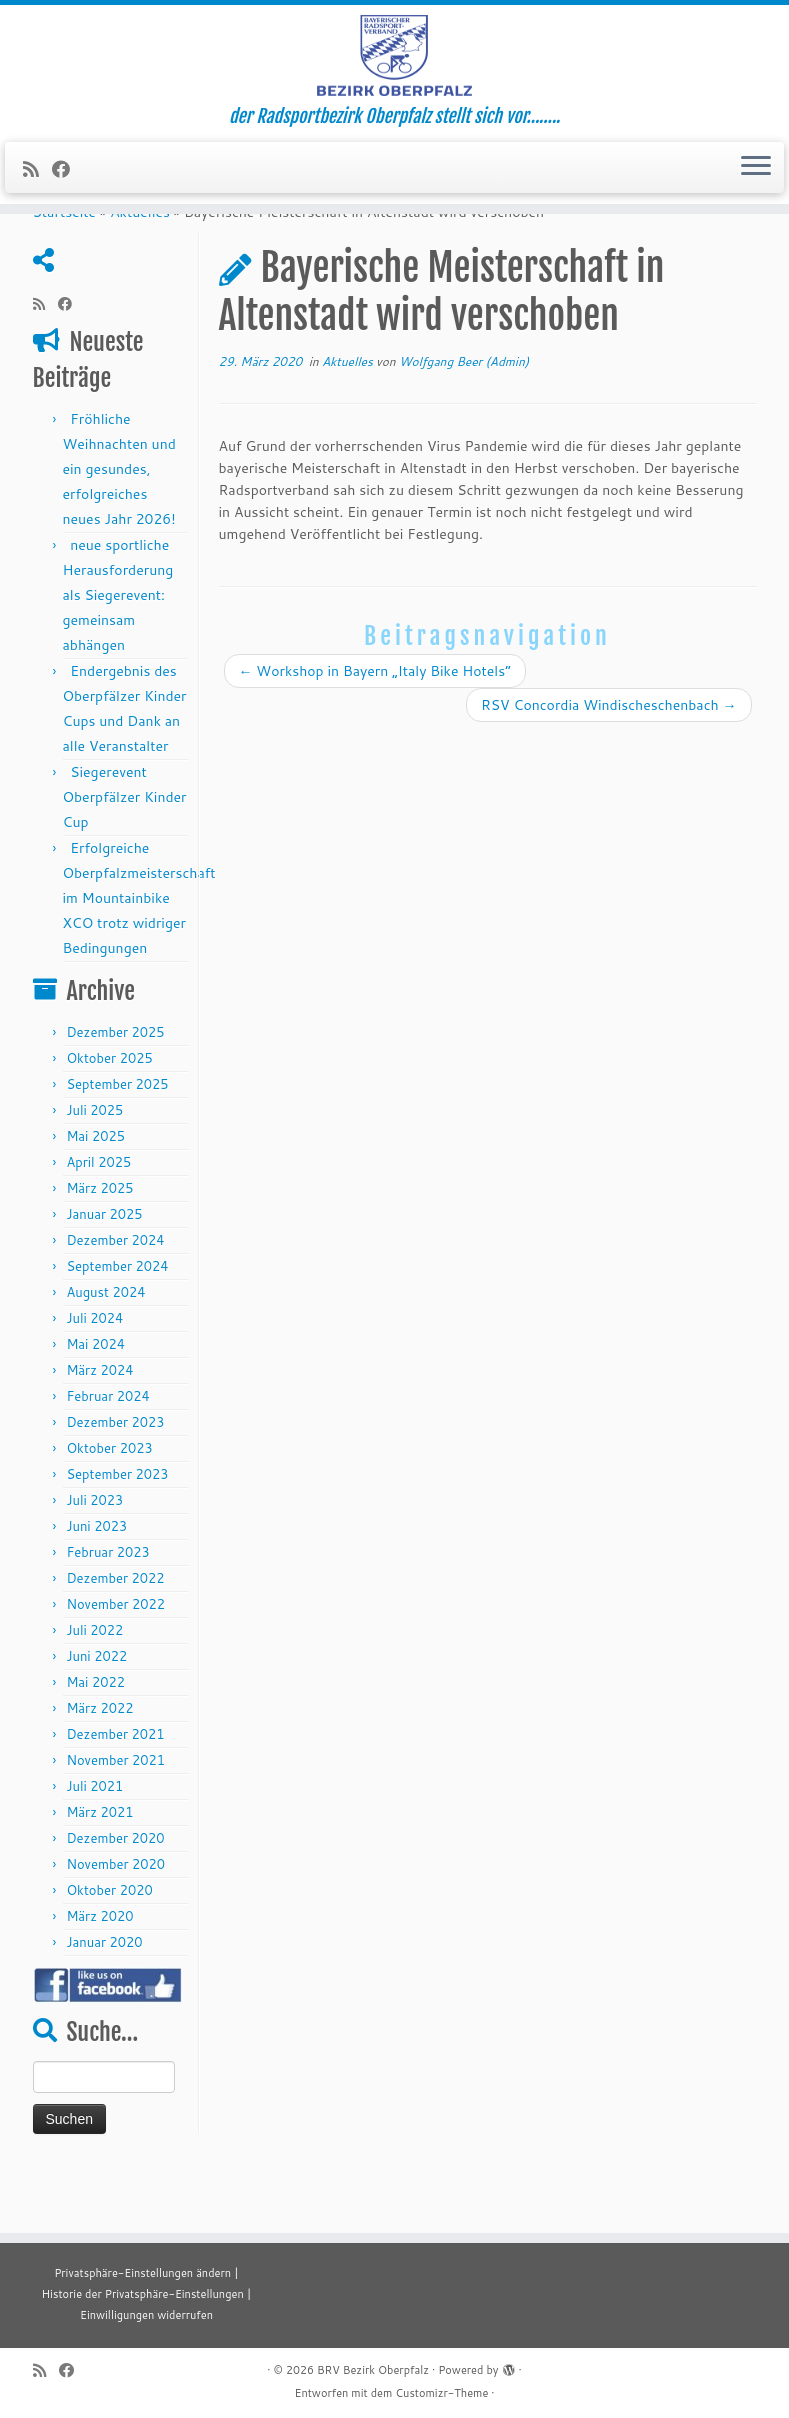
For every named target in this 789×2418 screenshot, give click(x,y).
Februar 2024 (107, 1453)
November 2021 (115, 1817)
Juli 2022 (94, 1687)
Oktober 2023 (109, 1505)
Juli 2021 (94, 1843)
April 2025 (98, 1219)
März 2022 (99, 1765)
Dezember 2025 (115, 1089)
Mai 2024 (95, 1401)
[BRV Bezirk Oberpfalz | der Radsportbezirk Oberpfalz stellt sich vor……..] (394, 65)
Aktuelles (140, 269)
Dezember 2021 (115, 1791)
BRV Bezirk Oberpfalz (373, 2370)
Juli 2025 (94, 1167)
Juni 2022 (96, 1713)
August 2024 (105, 1349)
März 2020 (99, 1973)
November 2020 (115, 1921)
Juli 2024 (94, 1375)
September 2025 (117, 1141)
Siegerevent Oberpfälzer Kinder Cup (125, 854)
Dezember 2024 (115, 1297)
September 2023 (117, 1531)
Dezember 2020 (115, 1895)
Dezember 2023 (115, 1479)
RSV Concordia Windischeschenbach (609, 762)
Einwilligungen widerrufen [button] (146, 2315)
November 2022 (115, 1661)
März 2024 (99, 1427)
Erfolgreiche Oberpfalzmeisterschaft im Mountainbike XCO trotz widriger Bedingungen (139, 955)
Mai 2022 (95, 1739)
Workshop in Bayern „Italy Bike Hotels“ (375, 728)
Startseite (65, 269)
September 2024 (117, 1323)
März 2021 (99, 1869)
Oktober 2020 (109, 1947)
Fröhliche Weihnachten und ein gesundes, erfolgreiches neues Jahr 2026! (119, 526)
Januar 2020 (104, 1999)
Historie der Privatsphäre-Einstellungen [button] (143, 2294)
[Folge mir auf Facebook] (67, 188)
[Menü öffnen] (756, 187)
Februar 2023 (107, 1609)
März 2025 (99, 1245)
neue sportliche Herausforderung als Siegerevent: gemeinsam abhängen (118, 652)
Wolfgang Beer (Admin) (464, 418)
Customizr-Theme (441, 2393)
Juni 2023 (96, 1583)
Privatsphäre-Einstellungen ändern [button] (142, 2273)
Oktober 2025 (109, 1115)
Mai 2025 (95, 1193)
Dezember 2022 (115, 1635)
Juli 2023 (94, 1557)
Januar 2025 (104, 1271)
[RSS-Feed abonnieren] (37, 188)
